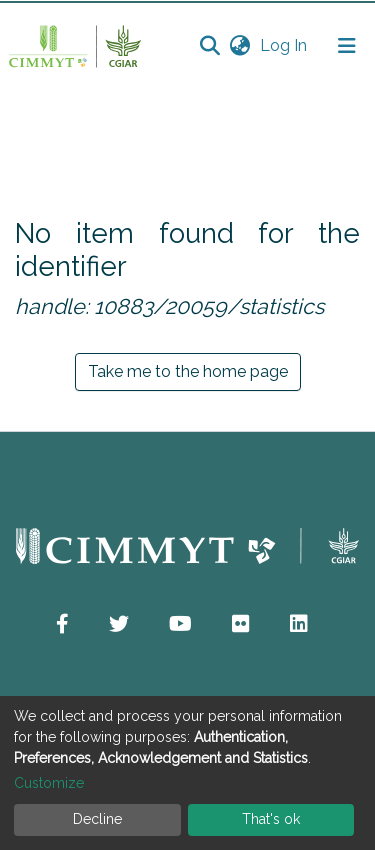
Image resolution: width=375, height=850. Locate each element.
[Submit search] (209, 46)
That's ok (271, 819)
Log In (285, 45)
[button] (239, 46)
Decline (97, 819)
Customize (49, 783)
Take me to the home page (188, 371)
